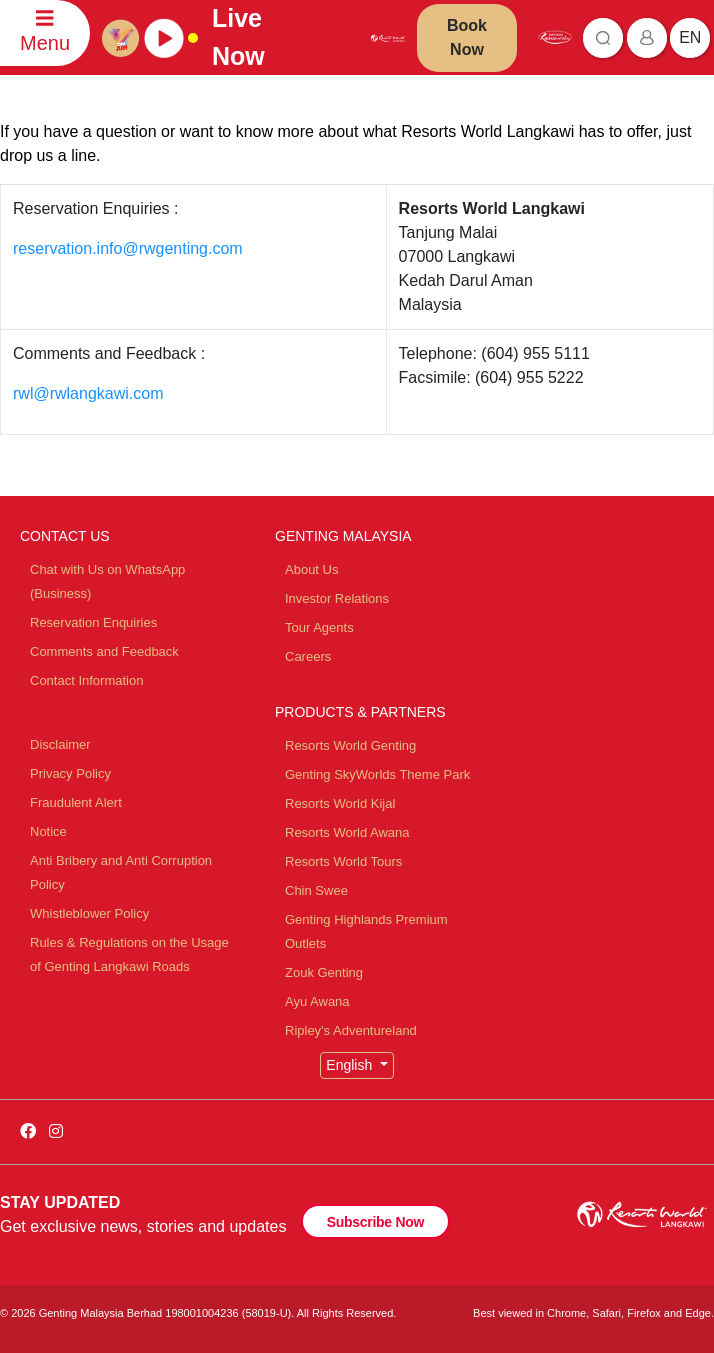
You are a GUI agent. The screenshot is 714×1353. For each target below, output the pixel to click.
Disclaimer (60, 744)
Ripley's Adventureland (351, 1030)
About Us (311, 569)
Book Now (467, 37)
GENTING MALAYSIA (343, 536)
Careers (308, 656)
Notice (48, 831)
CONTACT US (65, 536)
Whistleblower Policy (89, 913)
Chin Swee (316, 890)
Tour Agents (319, 627)
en (690, 37)
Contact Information (86, 680)
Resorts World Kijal (340, 803)
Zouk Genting (324, 972)
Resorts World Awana (347, 832)
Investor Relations (337, 598)
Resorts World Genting (350, 745)
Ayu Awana (317, 1001)
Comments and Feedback (104, 651)
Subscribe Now (375, 1222)
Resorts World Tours (343, 861)
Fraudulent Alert (76, 802)
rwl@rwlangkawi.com (88, 393)
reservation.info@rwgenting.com (128, 248)
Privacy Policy (70, 773)
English (351, 1065)
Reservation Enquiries (93, 622)
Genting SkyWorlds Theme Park (377, 774)
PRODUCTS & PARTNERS (360, 712)
